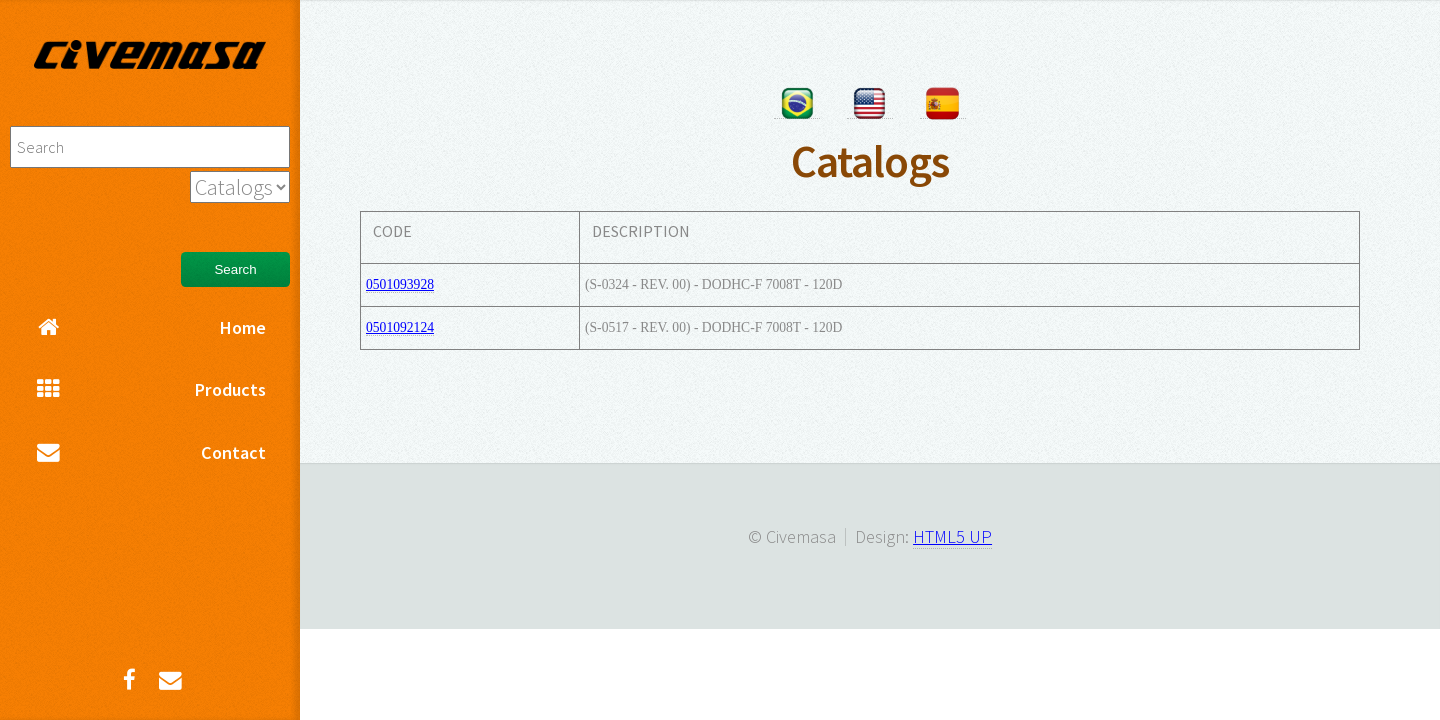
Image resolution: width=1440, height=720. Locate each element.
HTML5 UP (952, 536)
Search (235, 269)
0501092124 (400, 327)
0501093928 (400, 284)
